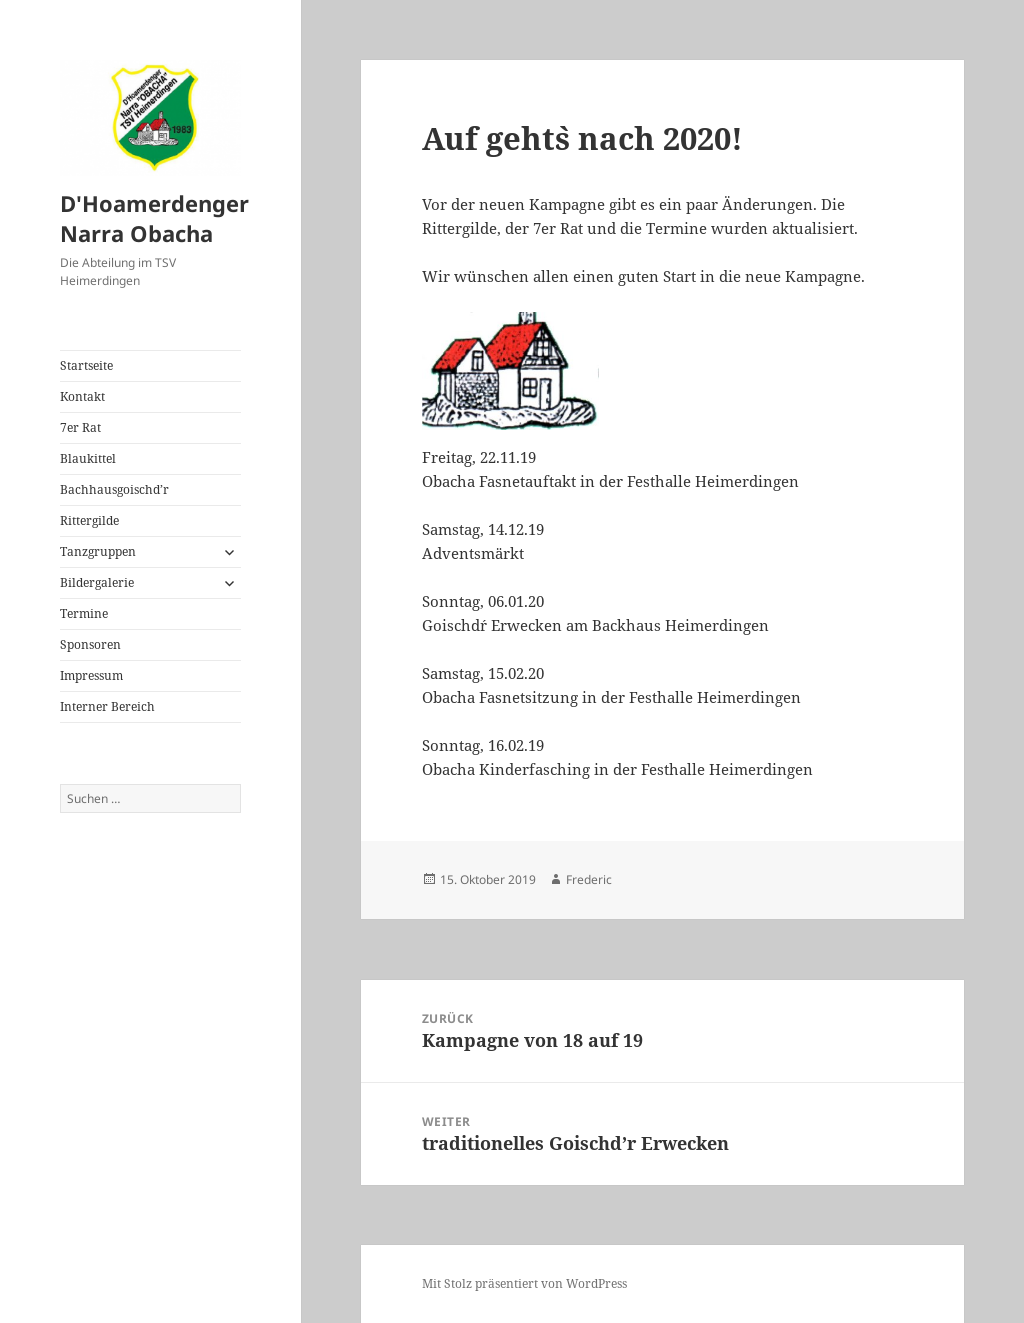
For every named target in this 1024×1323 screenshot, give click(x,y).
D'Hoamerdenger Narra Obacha (154, 218)
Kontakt (82, 396)
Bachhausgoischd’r (114, 489)
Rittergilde (89, 520)
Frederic (589, 879)
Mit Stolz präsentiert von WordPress (524, 1283)
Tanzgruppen (98, 551)
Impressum (91, 675)
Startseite (86, 365)
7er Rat (80, 427)
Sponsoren (90, 644)
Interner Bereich (107, 706)
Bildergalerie (97, 582)
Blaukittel (88, 458)
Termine (84, 613)
